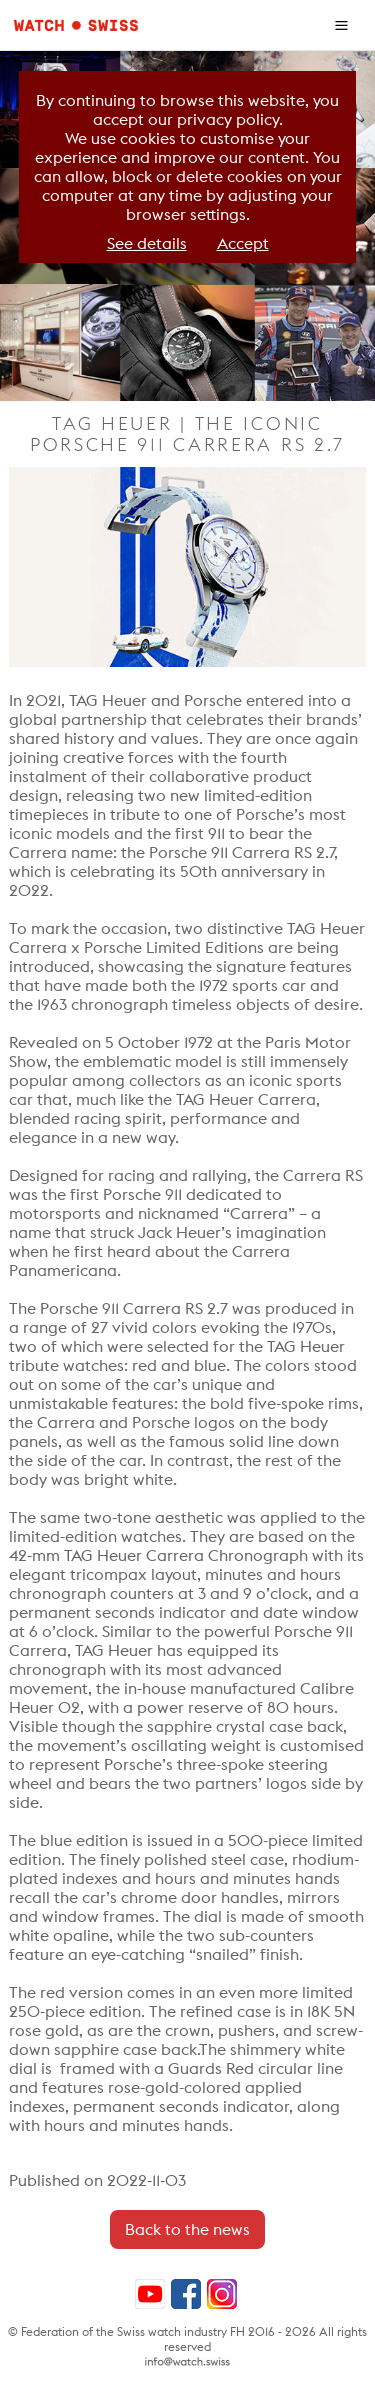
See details (147, 243)
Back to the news (187, 2229)
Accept (243, 243)
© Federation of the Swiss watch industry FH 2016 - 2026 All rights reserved (187, 2339)
